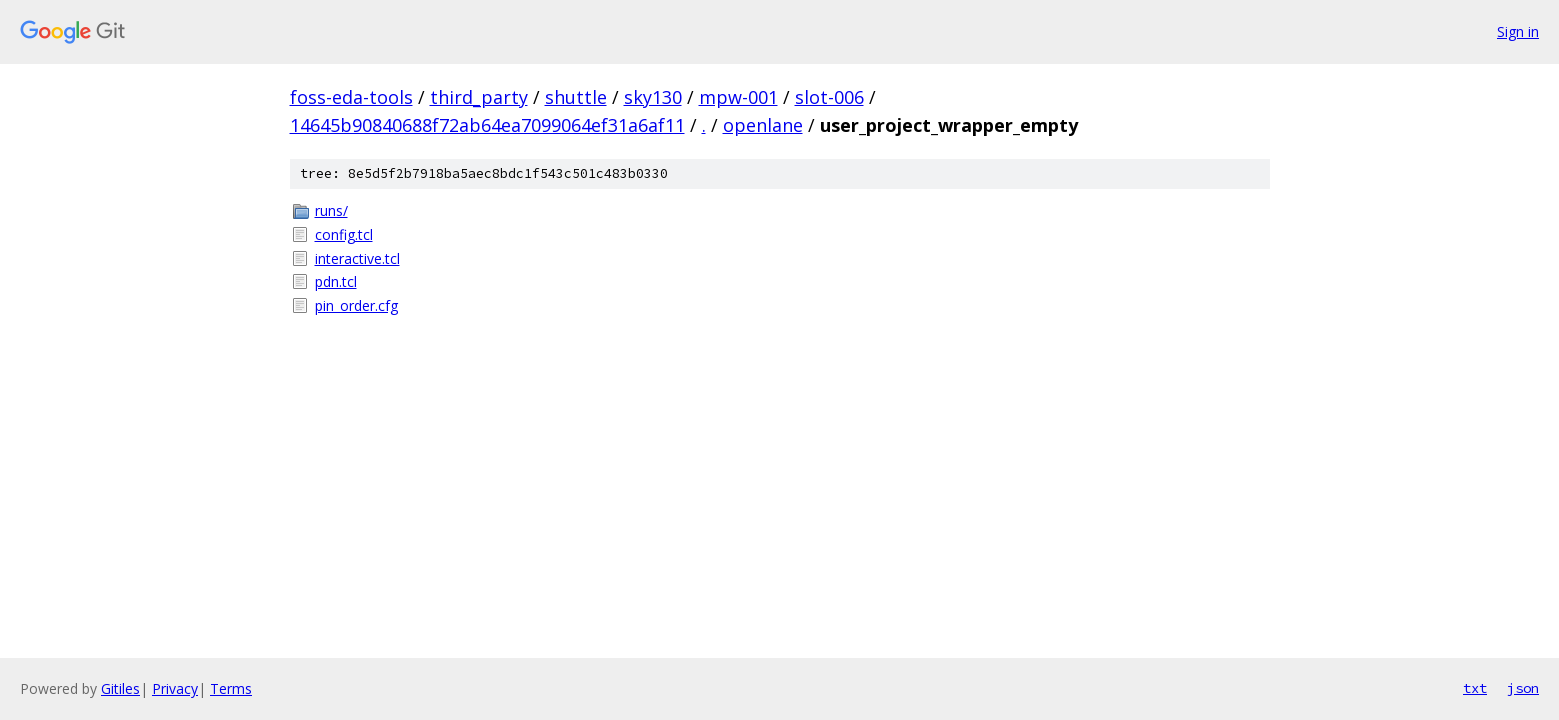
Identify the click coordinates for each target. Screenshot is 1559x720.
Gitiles (120, 688)
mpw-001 (738, 97)
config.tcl (344, 234)
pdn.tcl (336, 281)
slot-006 (829, 97)
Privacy (175, 688)
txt (1475, 688)
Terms (231, 688)
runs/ (331, 210)
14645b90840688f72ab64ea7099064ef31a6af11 (487, 125)
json (1523, 688)
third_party (479, 97)
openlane (763, 125)
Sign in (1518, 31)
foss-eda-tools (351, 97)
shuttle (576, 97)
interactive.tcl (357, 258)
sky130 (653, 97)
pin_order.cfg (356, 305)
